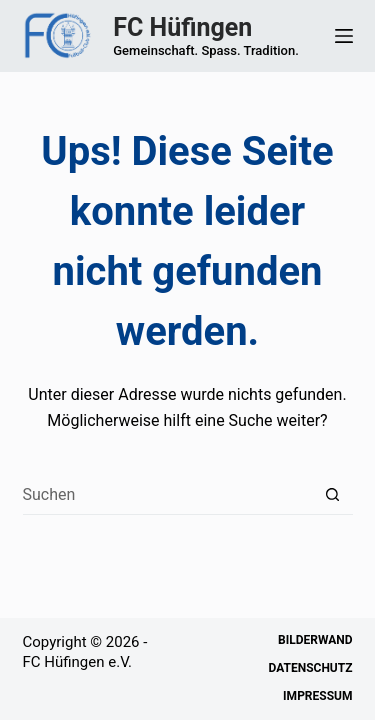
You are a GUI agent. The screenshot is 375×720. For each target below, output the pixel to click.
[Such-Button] (333, 495)
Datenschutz (310, 668)
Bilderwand (315, 640)
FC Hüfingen (182, 27)
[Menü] (344, 36)
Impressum (317, 696)
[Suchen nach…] (168, 495)
